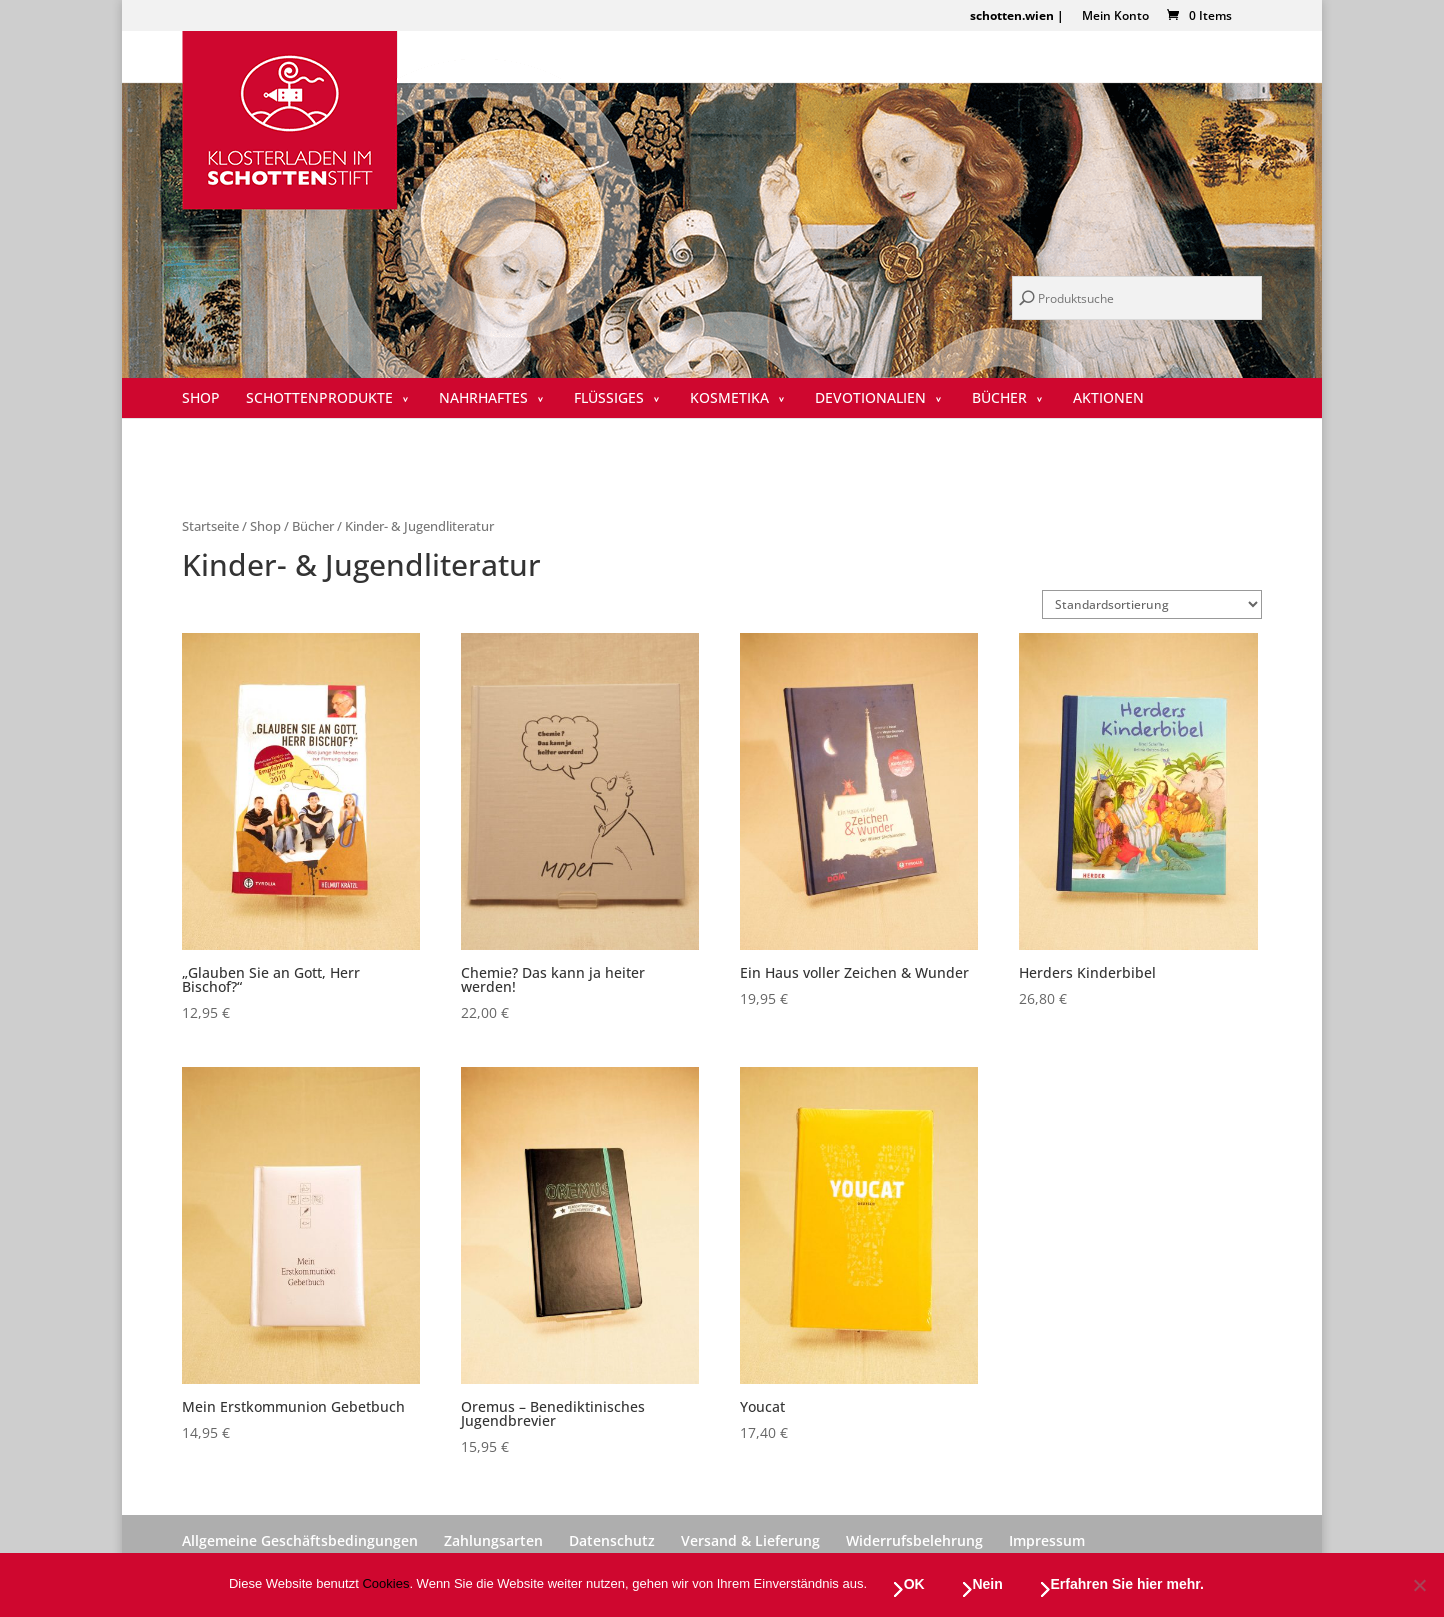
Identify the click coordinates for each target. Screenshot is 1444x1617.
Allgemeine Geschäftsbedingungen (300, 1540)
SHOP (201, 399)
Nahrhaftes (483, 399)
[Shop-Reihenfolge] (1152, 604)
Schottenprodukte (319, 399)
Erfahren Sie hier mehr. (1128, 1585)
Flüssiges (609, 399)
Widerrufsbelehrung (914, 1540)
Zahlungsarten (493, 1540)
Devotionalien (870, 399)
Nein (989, 1585)
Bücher (999, 399)
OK (915, 1585)
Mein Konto (1115, 17)
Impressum (1047, 1540)
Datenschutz (612, 1540)
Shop (265, 526)
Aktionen (1108, 399)
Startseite (210, 526)
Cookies (385, 1585)
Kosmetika (729, 399)
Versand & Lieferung (750, 1540)
